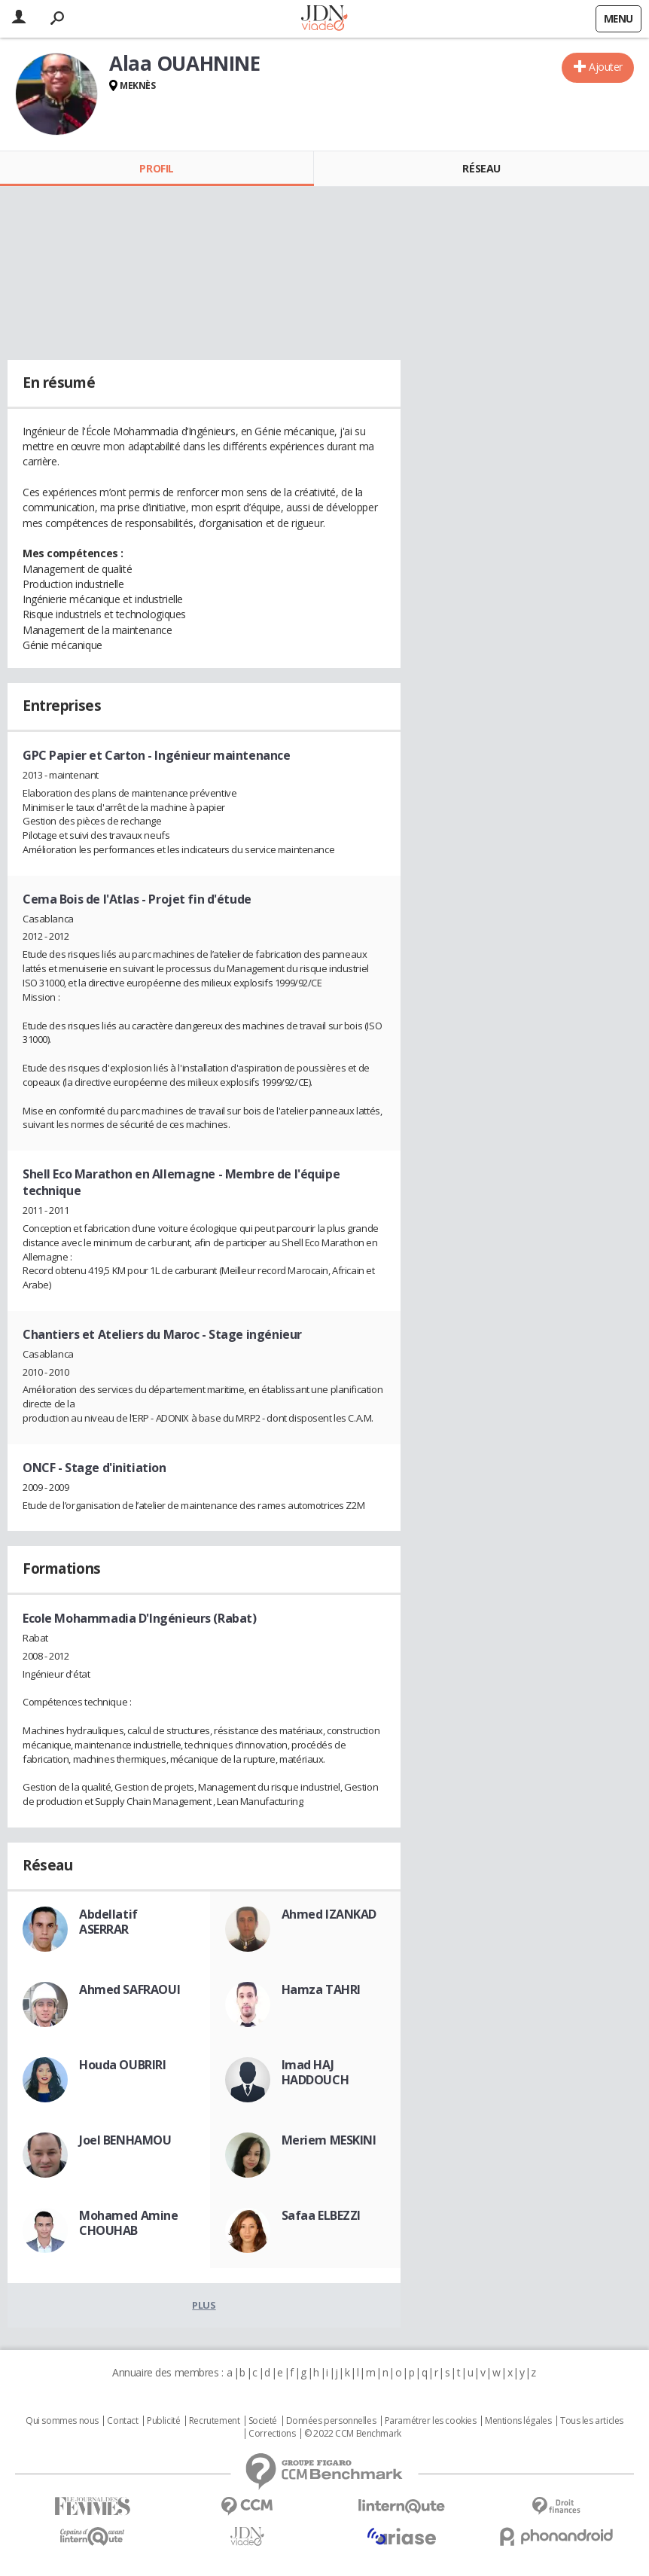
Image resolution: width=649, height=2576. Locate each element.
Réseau (481, 168)
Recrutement (214, 2421)
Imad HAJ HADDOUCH (315, 2072)
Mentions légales (518, 2421)
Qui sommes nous (62, 2421)
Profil (156, 168)
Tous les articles (591, 2421)
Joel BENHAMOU (125, 2140)
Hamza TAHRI (321, 1989)
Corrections (271, 2433)
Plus (203, 2305)
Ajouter (606, 66)
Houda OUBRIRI (122, 2064)
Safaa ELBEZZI (321, 2215)
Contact (122, 2421)
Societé (262, 2421)
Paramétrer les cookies (431, 2421)
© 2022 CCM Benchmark (352, 2433)
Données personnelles (331, 2421)
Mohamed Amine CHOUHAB (128, 2223)
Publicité (163, 2421)
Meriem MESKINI (329, 2140)
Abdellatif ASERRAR (108, 1921)
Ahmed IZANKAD (329, 1914)
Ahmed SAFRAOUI (129, 1989)
